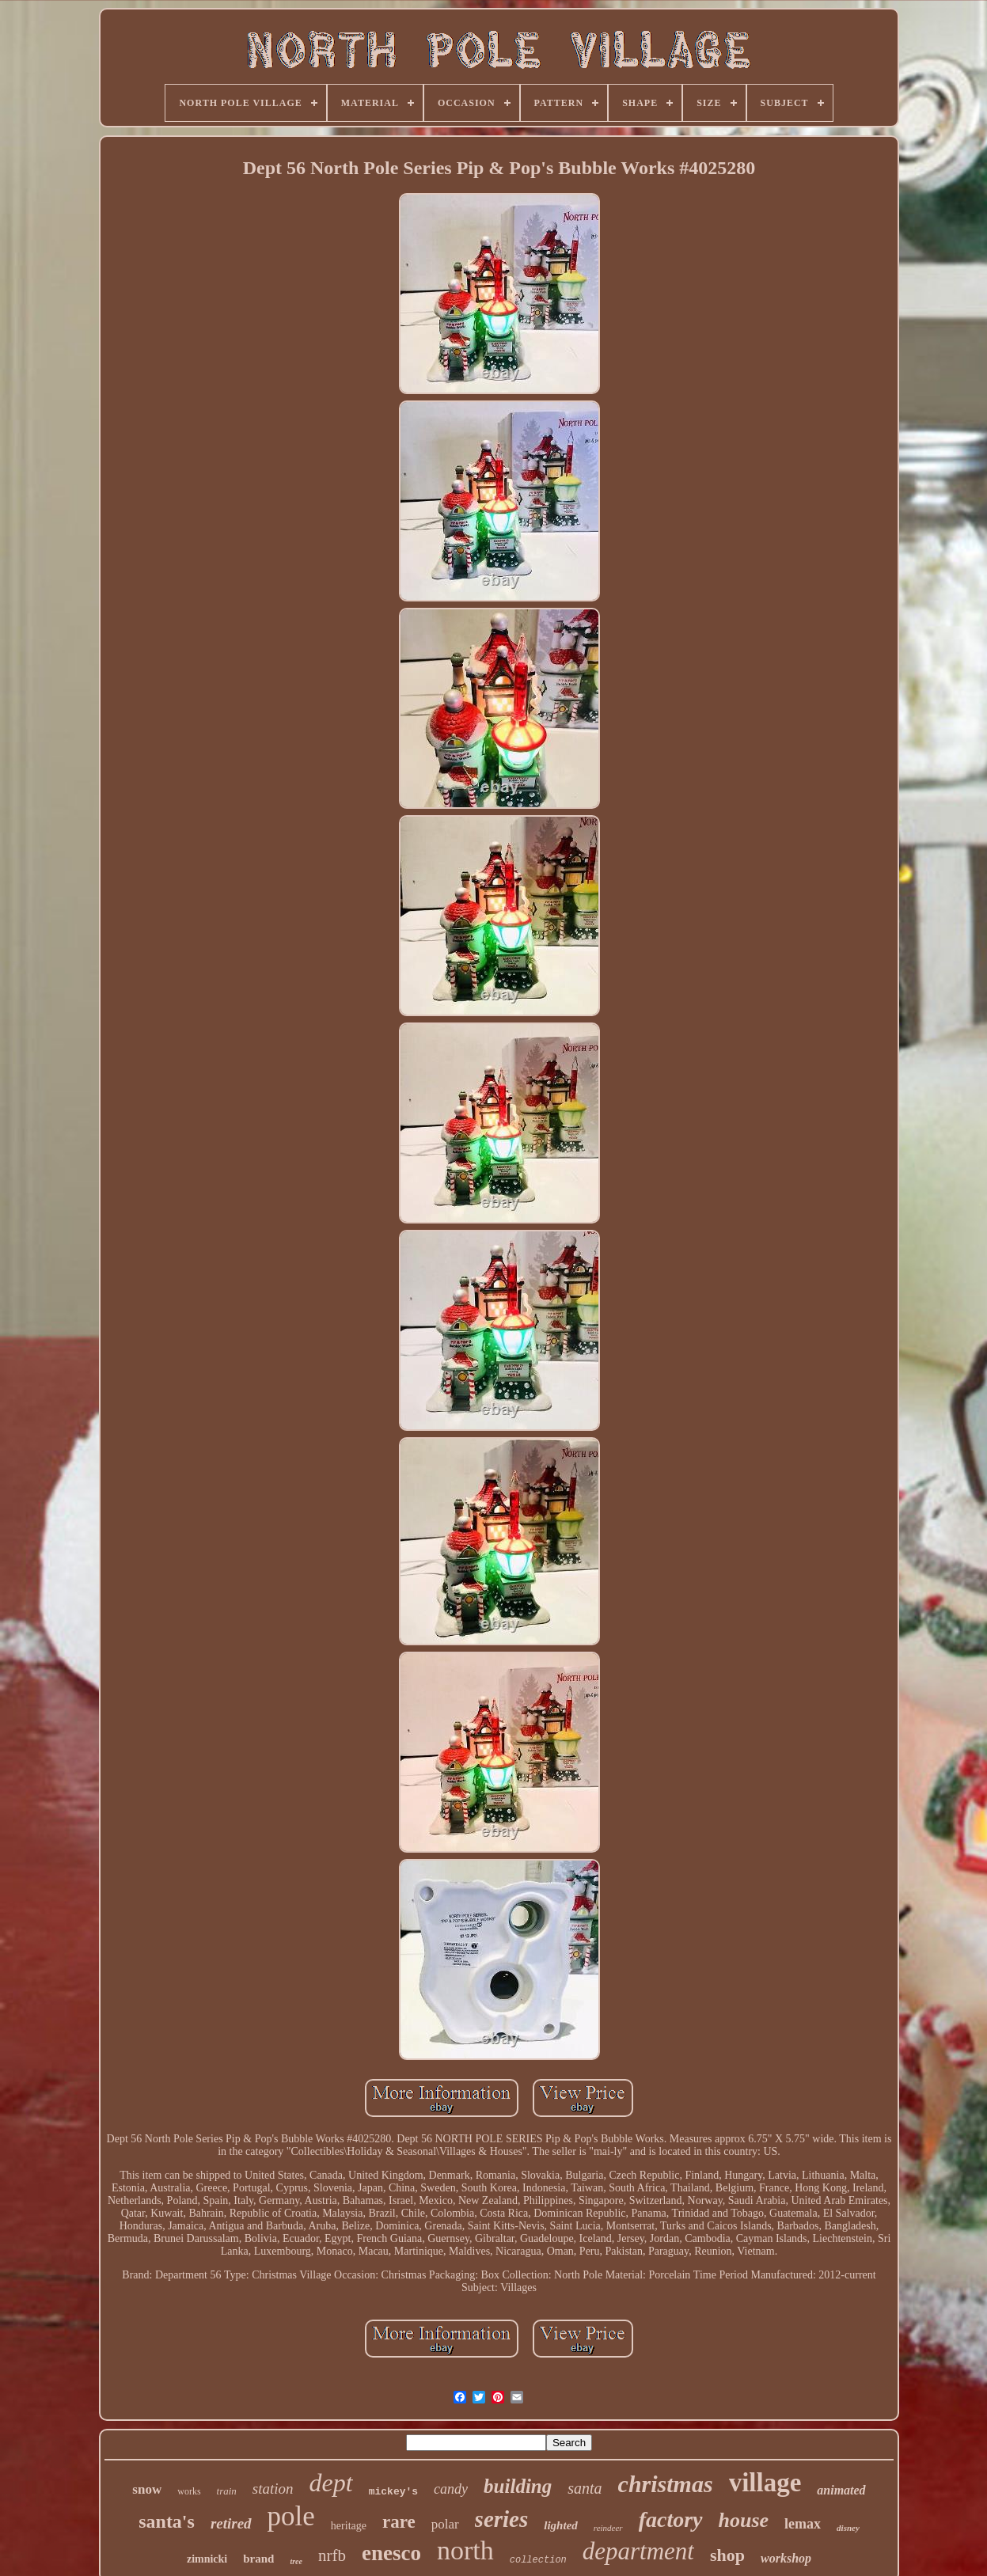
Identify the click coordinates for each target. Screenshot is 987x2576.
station (273, 2488)
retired (231, 2523)
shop (727, 2555)
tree (296, 2561)
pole (291, 2516)
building (518, 2486)
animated (841, 2490)
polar (445, 2524)
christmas (665, 2484)
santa (585, 2488)
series (502, 2519)
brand (258, 2558)
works (188, 2491)
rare (399, 2522)
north (465, 2550)
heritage (348, 2526)
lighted (561, 2525)
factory (671, 2519)
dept (331, 2482)
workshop (786, 2558)
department (638, 2551)
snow (146, 2489)
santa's (167, 2521)
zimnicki (207, 2559)
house (744, 2520)
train (227, 2491)
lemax (802, 2524)
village (765, 2482)
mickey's (393, 2492)
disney (848, 2527)
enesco (391, 2553)
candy (451, 2489)
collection (538, 2560)
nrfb (332, 2555)
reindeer (608, 2527)
